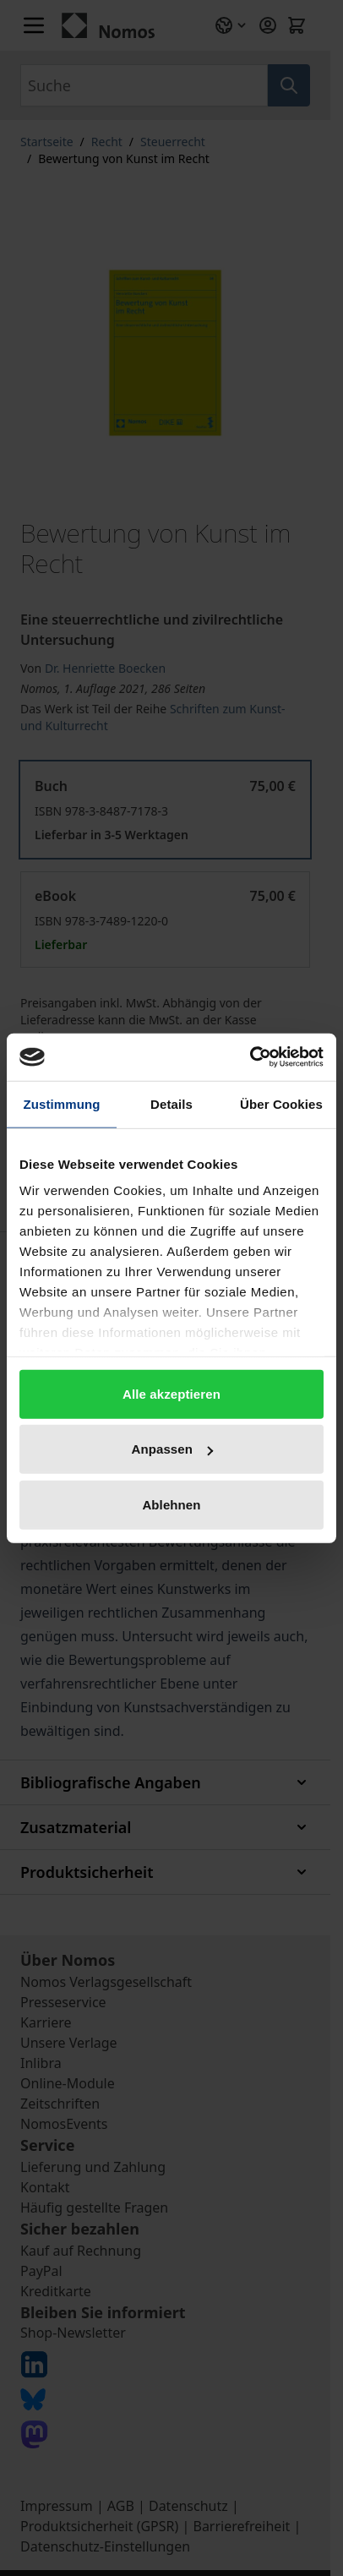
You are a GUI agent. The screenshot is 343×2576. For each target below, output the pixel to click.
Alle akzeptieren (171, 1393)
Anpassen (173, 1449)
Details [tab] (171, 1103)
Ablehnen (171, 1504)
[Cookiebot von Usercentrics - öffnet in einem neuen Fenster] (250, 1057)
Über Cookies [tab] (281, 1103)
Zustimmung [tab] (62, 1103)
